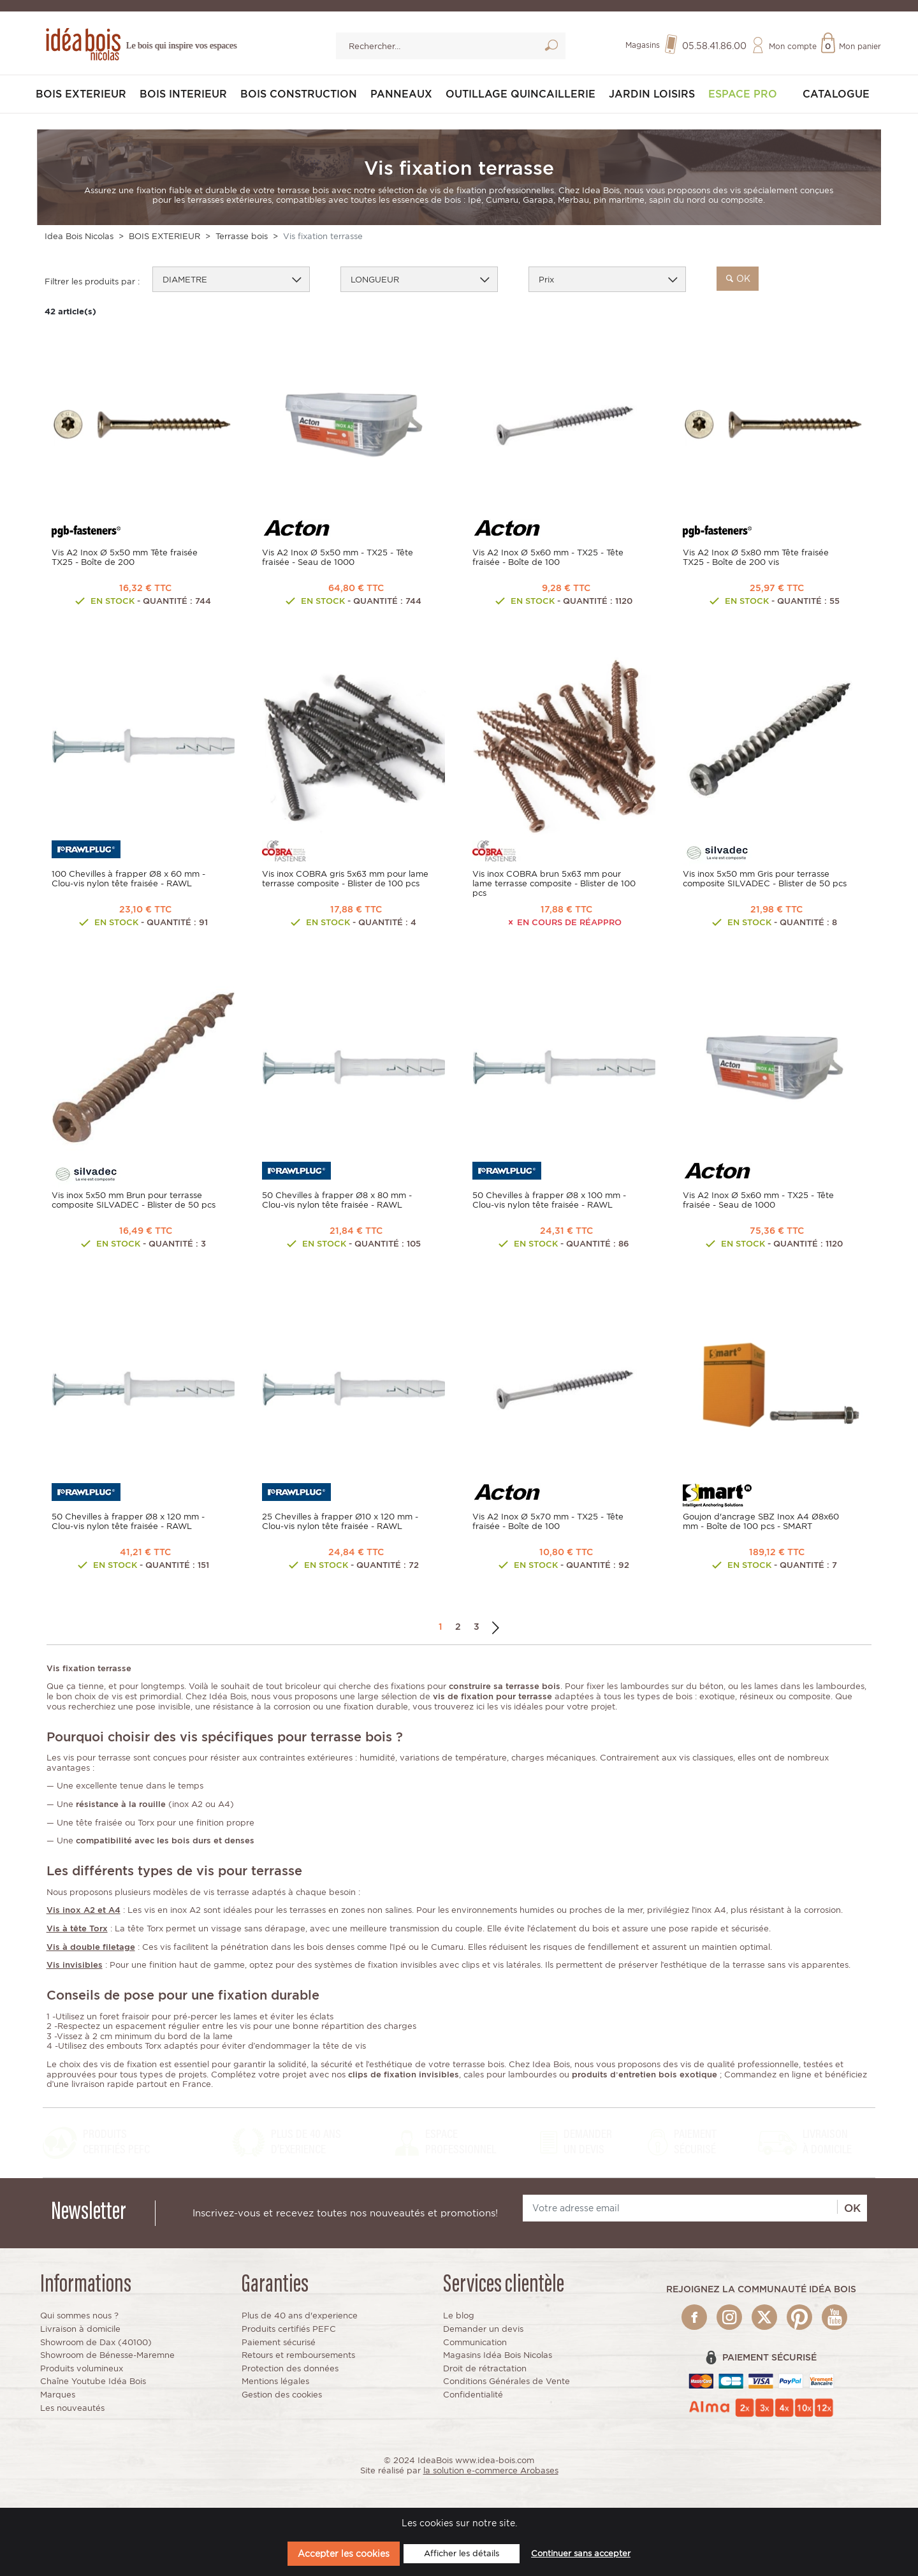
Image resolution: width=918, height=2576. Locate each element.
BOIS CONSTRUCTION (298, 94)
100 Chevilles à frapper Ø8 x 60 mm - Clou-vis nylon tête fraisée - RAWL (128, 878)
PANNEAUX (401, 94)
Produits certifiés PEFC (289, 2329)
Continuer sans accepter (580, 2553)
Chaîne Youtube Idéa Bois (93, 2381)
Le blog (458, 2315)
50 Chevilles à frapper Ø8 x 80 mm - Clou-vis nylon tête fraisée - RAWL (337, 1200)
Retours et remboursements (298, 2355)
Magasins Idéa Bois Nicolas (497, 2355)
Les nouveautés (72, 2408)
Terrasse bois (241, 236)
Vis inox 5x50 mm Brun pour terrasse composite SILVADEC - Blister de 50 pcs (133, 1200)
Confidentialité (473, 2394)
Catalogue (836, 94)
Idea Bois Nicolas (79, 236)
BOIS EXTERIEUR (81, 94)
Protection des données (290, 2368)
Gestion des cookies (282, 2394)
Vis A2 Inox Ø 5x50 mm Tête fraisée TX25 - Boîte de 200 (125, 557)
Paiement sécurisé (279, 2342)
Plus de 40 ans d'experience (300, 2315)
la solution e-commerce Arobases (490, 2470)
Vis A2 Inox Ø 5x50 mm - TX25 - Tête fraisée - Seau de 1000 (337, 557)
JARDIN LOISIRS (652, 94)
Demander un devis (483, 2329)
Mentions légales (275, 2381)
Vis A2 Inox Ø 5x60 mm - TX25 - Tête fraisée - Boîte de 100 (547, 557)
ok (737, 278)
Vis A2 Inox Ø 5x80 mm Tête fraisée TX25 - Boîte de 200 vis (756, 557)
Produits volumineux (81, 2368)
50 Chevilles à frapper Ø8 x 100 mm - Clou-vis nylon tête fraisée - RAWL (549, 1200)
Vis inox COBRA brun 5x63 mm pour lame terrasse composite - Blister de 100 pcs (554, 883)
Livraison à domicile (80, 2329)
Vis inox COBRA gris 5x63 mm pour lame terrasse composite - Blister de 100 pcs (345, 878)
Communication (475, 2342)
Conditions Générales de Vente (506, 2381)
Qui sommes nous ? (79, 2315)
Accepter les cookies (344, 2553)
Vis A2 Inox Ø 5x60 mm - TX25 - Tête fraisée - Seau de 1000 (758, 1200)
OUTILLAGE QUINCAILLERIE (520, 94)
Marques (57, 2394)
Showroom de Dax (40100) (96, 2342)
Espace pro (742, 94)
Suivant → (495, 1626)
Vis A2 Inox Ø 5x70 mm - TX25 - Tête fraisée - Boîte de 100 (547, 1521)
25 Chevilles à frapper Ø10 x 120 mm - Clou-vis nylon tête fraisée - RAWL (340, 1521)
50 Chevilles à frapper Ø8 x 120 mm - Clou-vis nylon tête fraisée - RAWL (128, 1521)
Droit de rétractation (485, 2368)
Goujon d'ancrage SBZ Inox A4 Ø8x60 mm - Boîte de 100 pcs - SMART (761, 1521)
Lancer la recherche (551, 47)
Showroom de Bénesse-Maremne (107, 2355)
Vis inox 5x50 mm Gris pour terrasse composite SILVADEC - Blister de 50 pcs (765, 878)
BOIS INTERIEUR (183, 94)
